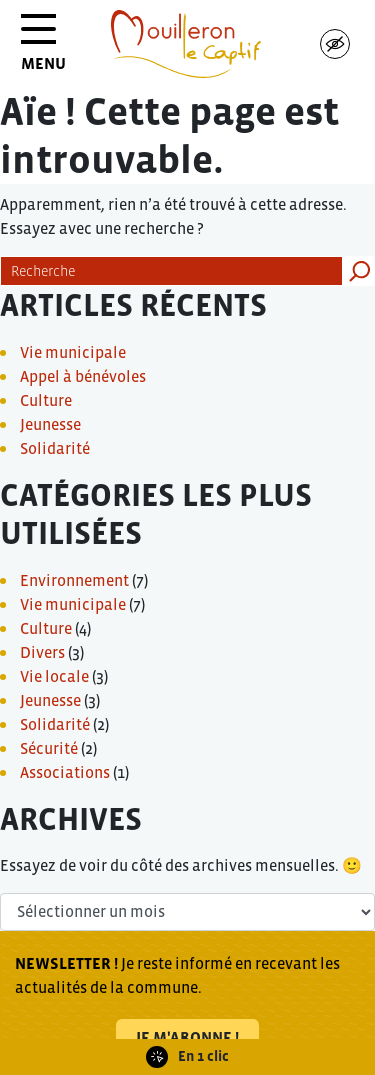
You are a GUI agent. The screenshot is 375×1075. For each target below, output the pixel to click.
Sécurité (49, 748)
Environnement (74, 580)
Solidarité (55, 448)
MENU (43, 49)
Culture (46, 400)
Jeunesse (50, 424)
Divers (42, 652)
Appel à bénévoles (83, 376)
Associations (65, 772)
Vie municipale (73, 352)
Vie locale (54, 676)
